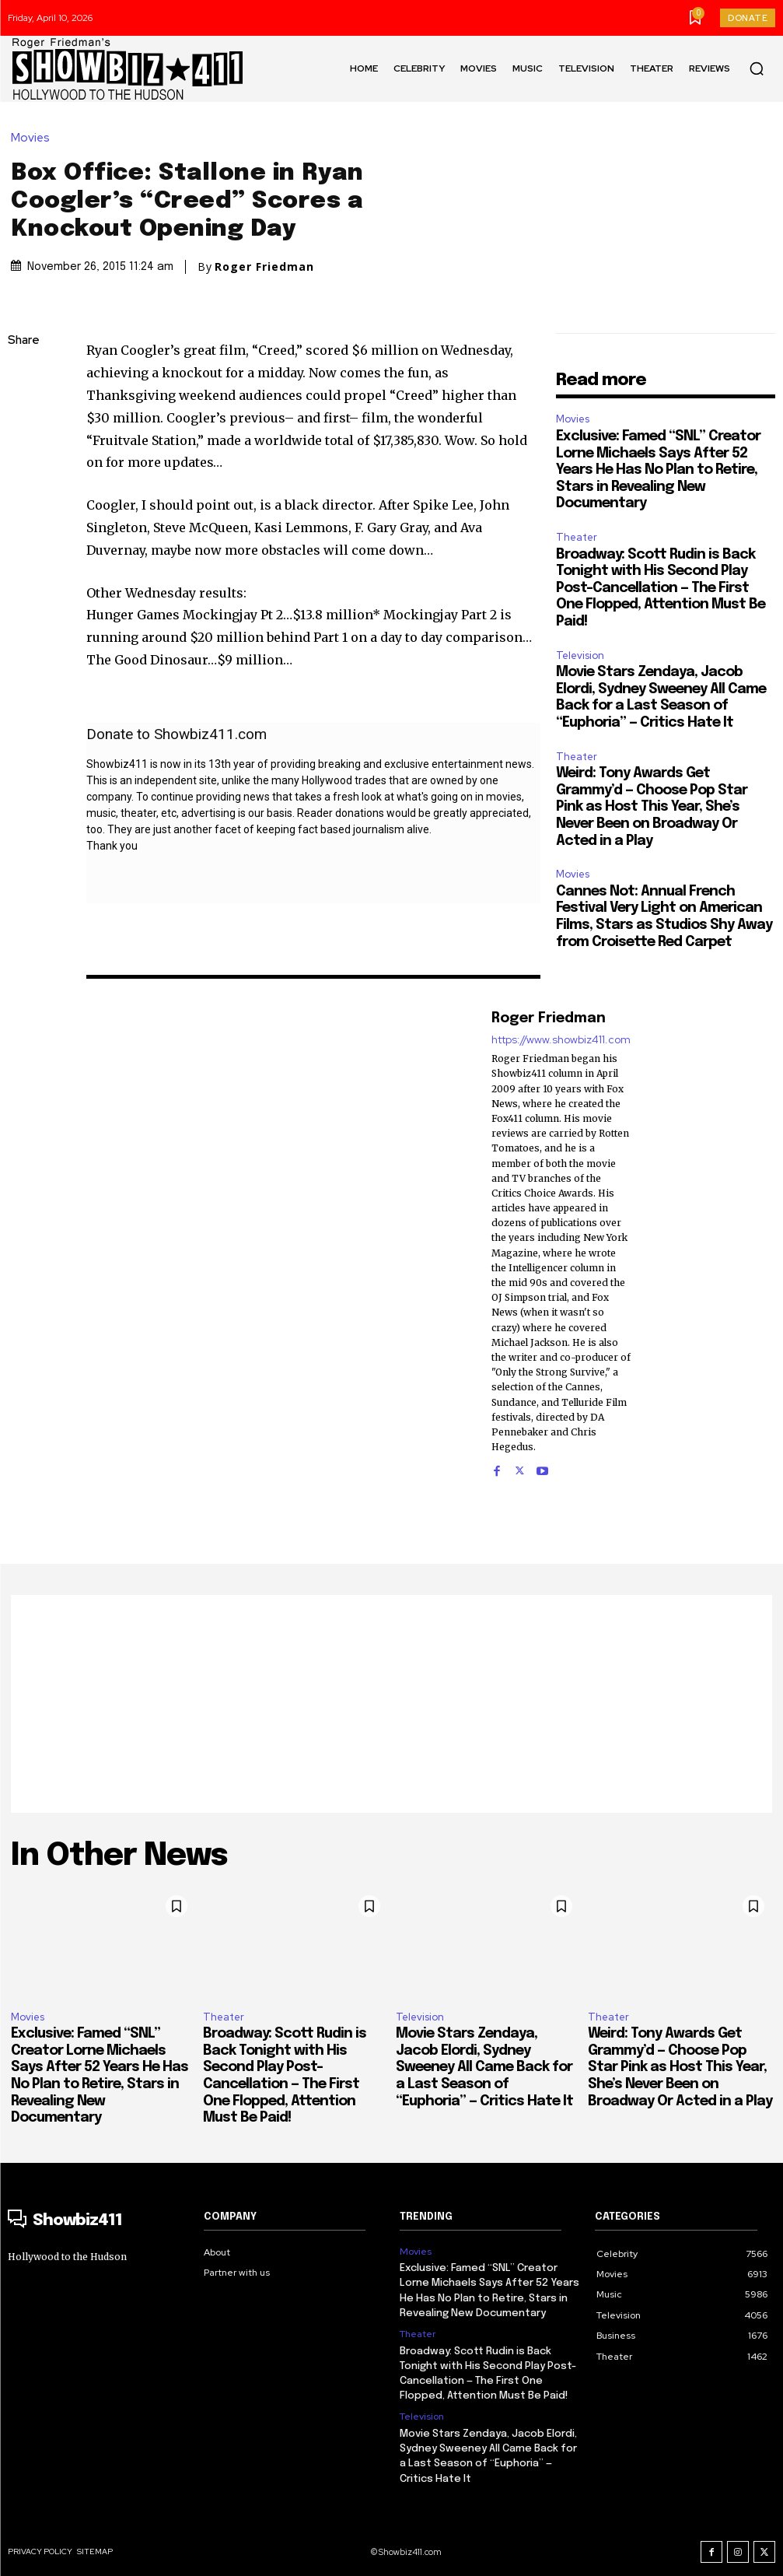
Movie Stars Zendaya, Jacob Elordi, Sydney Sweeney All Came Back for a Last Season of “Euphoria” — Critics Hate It (484, 2067)
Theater (576, 537)
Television (580, 655)
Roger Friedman (264, 267)
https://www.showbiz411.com (561, 1039)
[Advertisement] (391, 1704)
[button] (756, 68)
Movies (34, 138)
